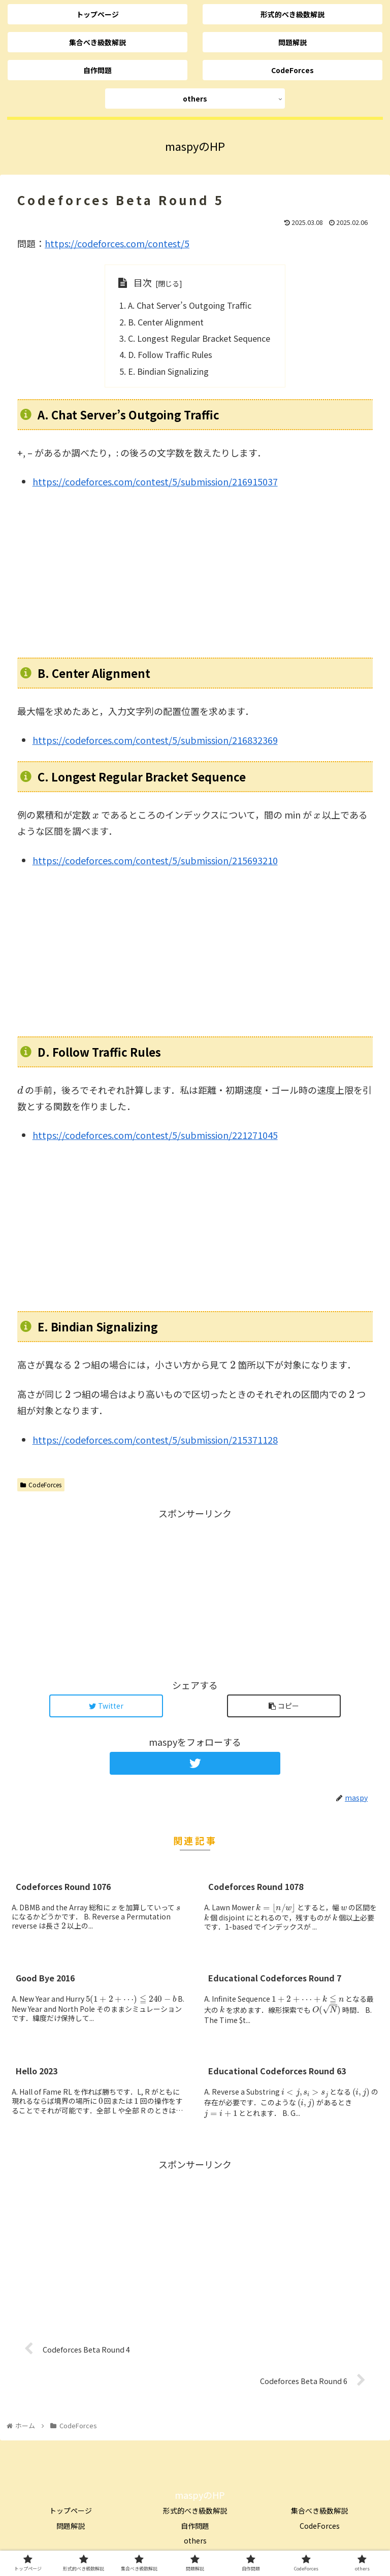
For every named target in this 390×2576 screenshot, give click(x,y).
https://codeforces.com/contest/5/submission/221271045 (155, 1135)
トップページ (70, 2510)
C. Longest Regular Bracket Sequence (199, 338)
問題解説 (70, 2526)
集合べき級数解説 (319, 2510)
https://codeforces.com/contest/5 (117, 243)
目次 (143, 282)
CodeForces (40, 1484)
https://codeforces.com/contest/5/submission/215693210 (155, 860)
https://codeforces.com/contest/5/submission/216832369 (155, 739)
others (195, 2540)
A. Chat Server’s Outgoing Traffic (189, 305)
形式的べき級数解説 (195, 2510)
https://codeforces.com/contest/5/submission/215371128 (155, 1439)
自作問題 (195, 2526)
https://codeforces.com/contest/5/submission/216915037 (155, 481)
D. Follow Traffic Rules (170, 354)
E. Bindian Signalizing (168, 371)
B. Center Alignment (166, 322)
